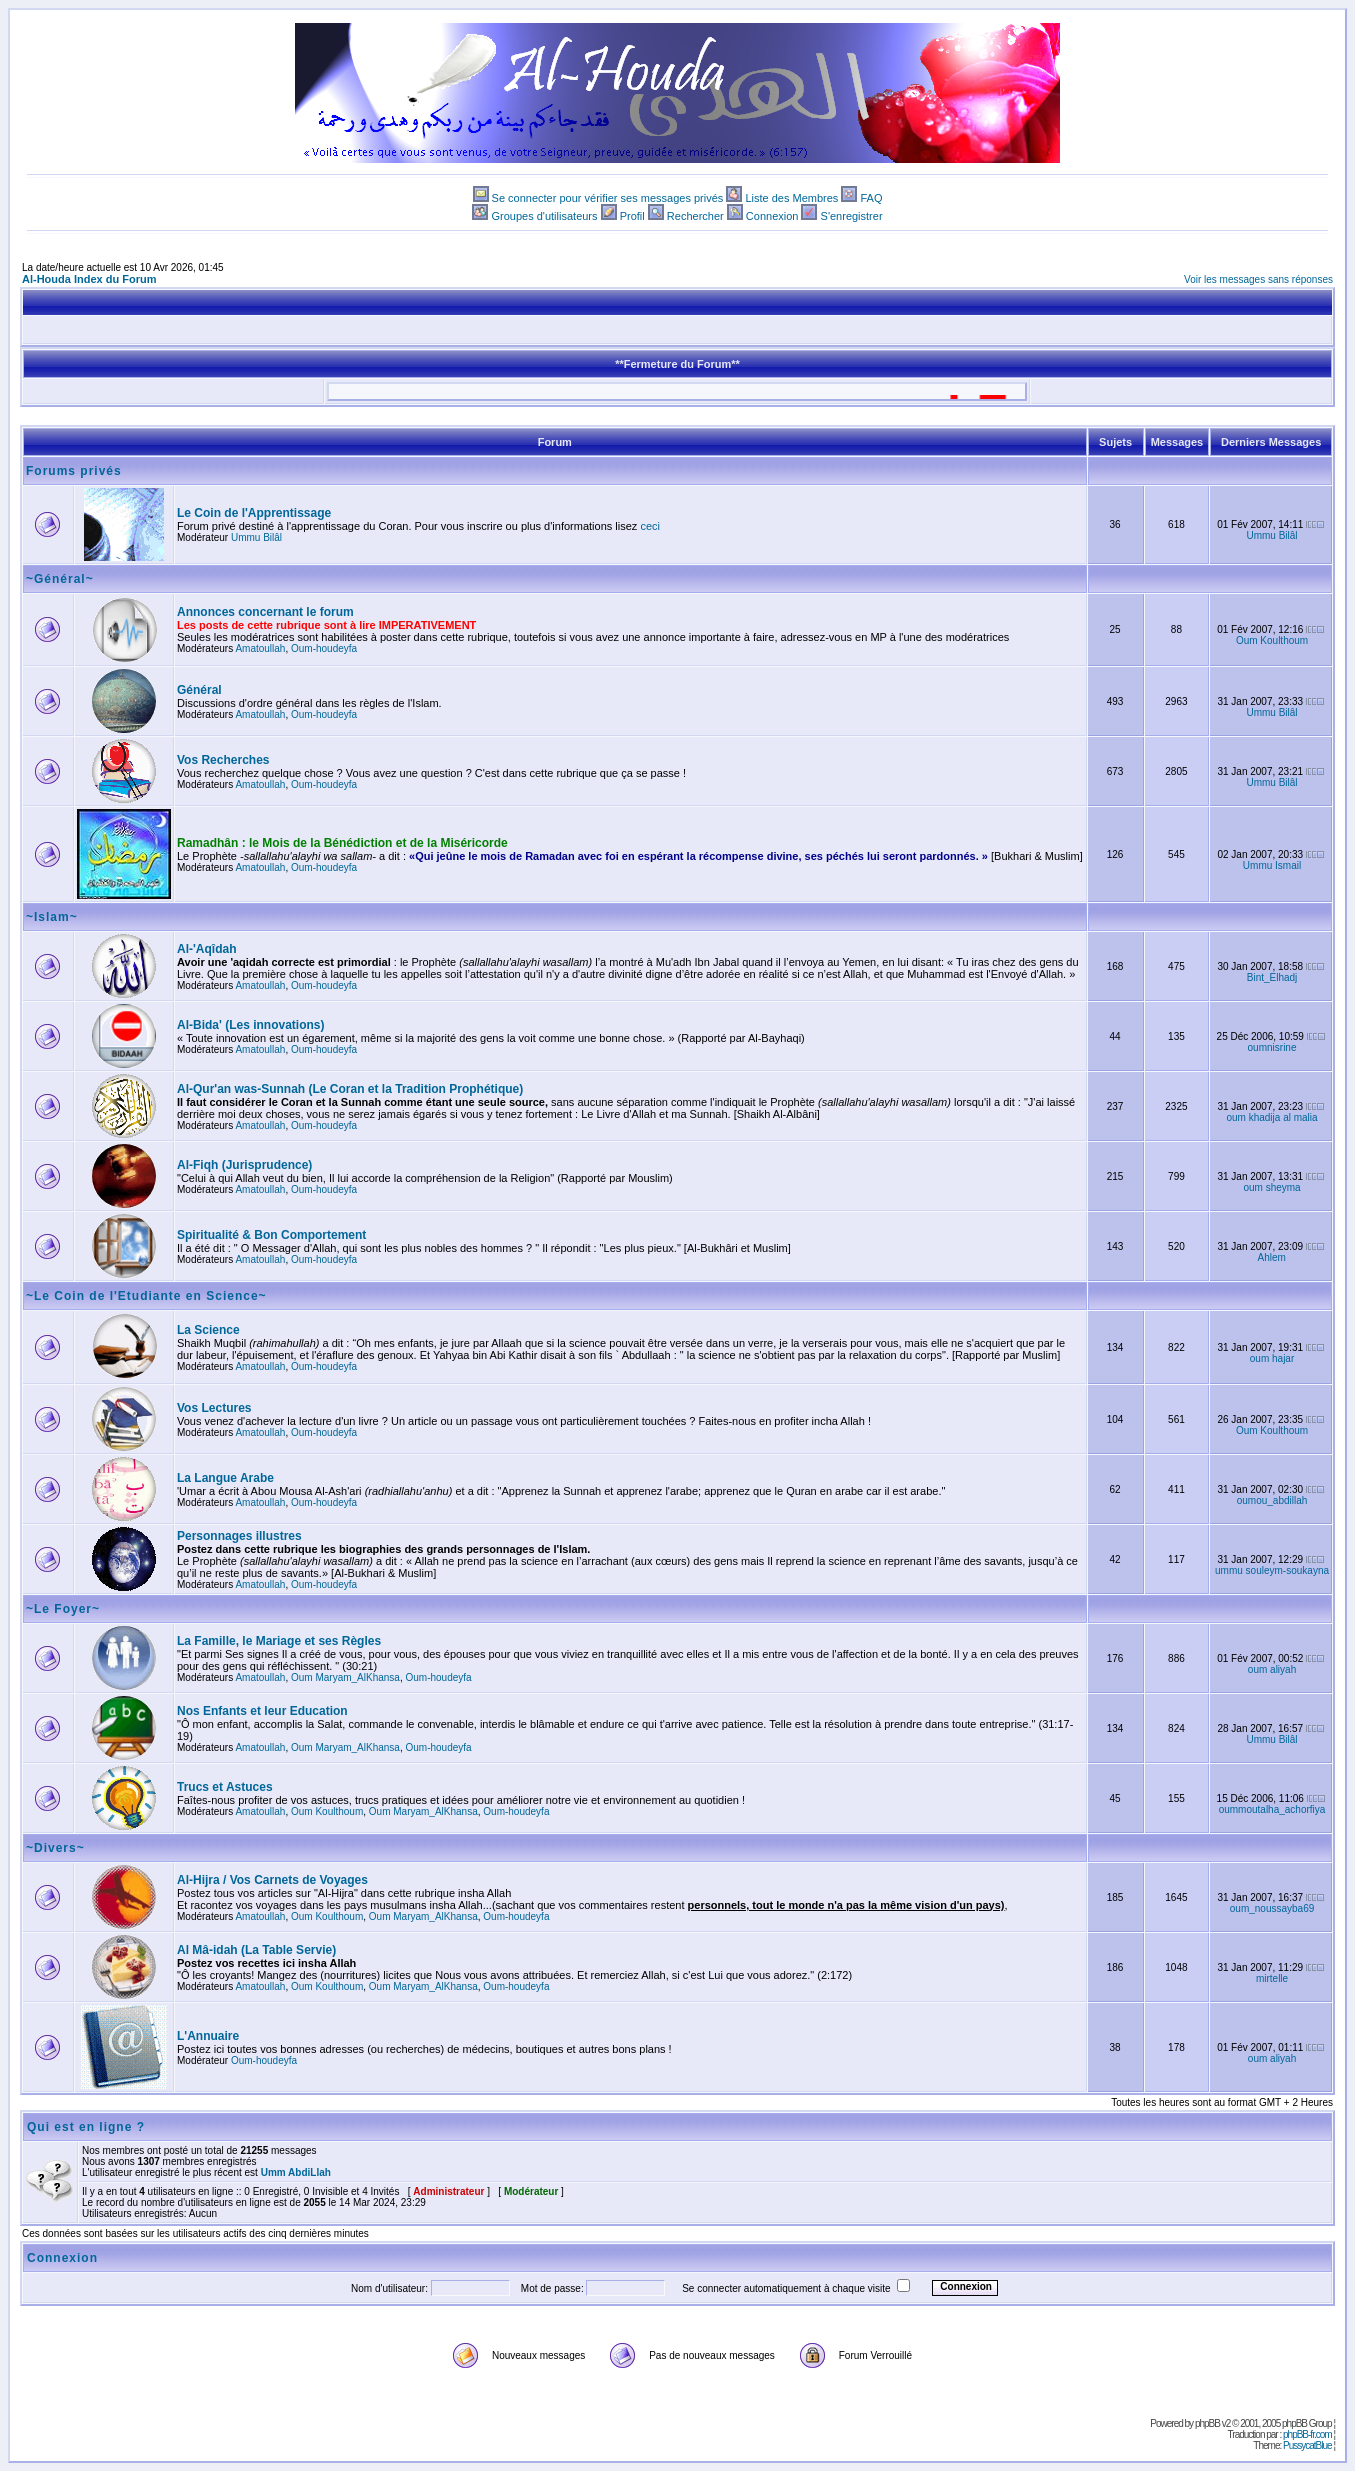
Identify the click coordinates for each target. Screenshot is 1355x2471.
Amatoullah (260, 648)
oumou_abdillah (1272, 1500)
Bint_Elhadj (1272, 977)
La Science (208, 1330)
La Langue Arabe (225, 1478)
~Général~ (60, 579)
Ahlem (1272, 1257)
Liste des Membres (791, 198)
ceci (650, 526)
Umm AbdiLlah (296, 2172)
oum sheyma (1271, 1187)
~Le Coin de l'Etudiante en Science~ (146, 1296)
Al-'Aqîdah (207, 949)
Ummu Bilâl (256, 537)
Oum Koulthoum (1272, 640)
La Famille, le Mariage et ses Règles (279, 1641)
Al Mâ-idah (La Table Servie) (256, 1950)
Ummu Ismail (1272, 865)
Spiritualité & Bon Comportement (271, 1235)
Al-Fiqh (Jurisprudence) (244, 1165)
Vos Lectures (214, 1408)
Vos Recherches (223, 760)
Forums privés (74, 471)
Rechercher (695, 216)
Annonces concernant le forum (265, 612)
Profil (632, 216)
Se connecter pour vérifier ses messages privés (608, 198)
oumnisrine (1272, 1047)
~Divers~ (55, 1848)
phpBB (1207, 2423)
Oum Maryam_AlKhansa (345, 1677)
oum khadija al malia (1271, 1117)
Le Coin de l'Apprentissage (254, 513)
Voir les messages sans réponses (1258, 279)
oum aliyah (1272, 1669)
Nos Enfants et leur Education (262, 1711)
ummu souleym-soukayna (1272, 1570)
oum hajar (1272, 1358)
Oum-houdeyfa (324, 648)
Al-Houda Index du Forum (89, 279)
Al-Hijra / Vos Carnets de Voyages (272, 1880)
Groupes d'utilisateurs (544, 216)
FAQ (871, 198)
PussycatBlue (1307, 2445)
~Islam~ (52, 917)
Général (199, 690)
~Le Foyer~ (63, 1609)
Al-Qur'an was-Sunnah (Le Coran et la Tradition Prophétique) (350, 1089)
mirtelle (1272, 1978)
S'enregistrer (852, 216)
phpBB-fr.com (1307, 2434)
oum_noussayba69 (1272, 1908)
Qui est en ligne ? (86, 2127)
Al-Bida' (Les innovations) (251, 1025)
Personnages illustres (239, 1536)
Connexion (772, 216)
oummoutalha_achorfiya (1272, 1809)
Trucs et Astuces (225, 1787)
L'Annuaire (208, 2036)
